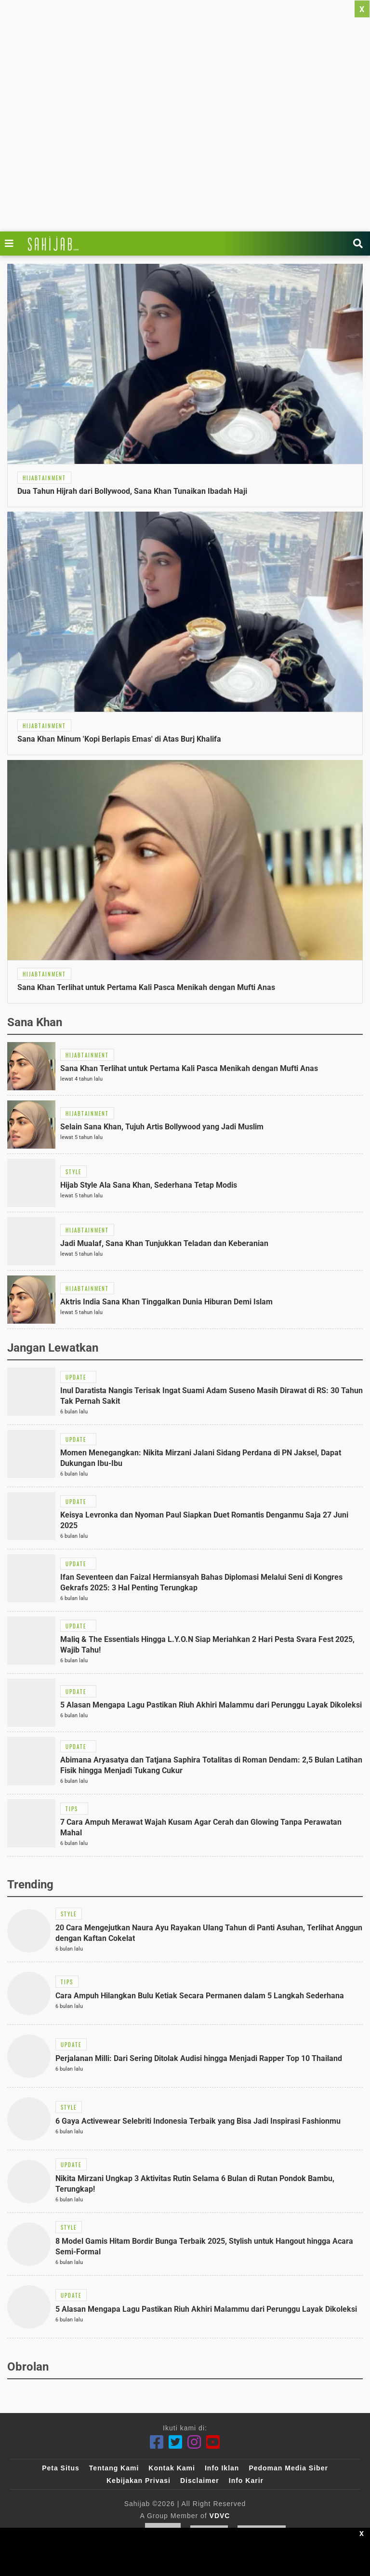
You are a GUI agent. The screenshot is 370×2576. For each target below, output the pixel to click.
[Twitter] (176, 2442)
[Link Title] (11, 243)
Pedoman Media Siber (288, 2468)
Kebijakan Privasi (138, 2480)
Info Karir (246, 2480)
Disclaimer (199, 2480)
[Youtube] (213, 2442)
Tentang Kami (114, 2468)
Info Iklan (222, 2468)
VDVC (220, 2516)
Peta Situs (60, 2468)
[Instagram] (194, 2442)
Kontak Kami (171, 2468)
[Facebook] (157, 2442)
